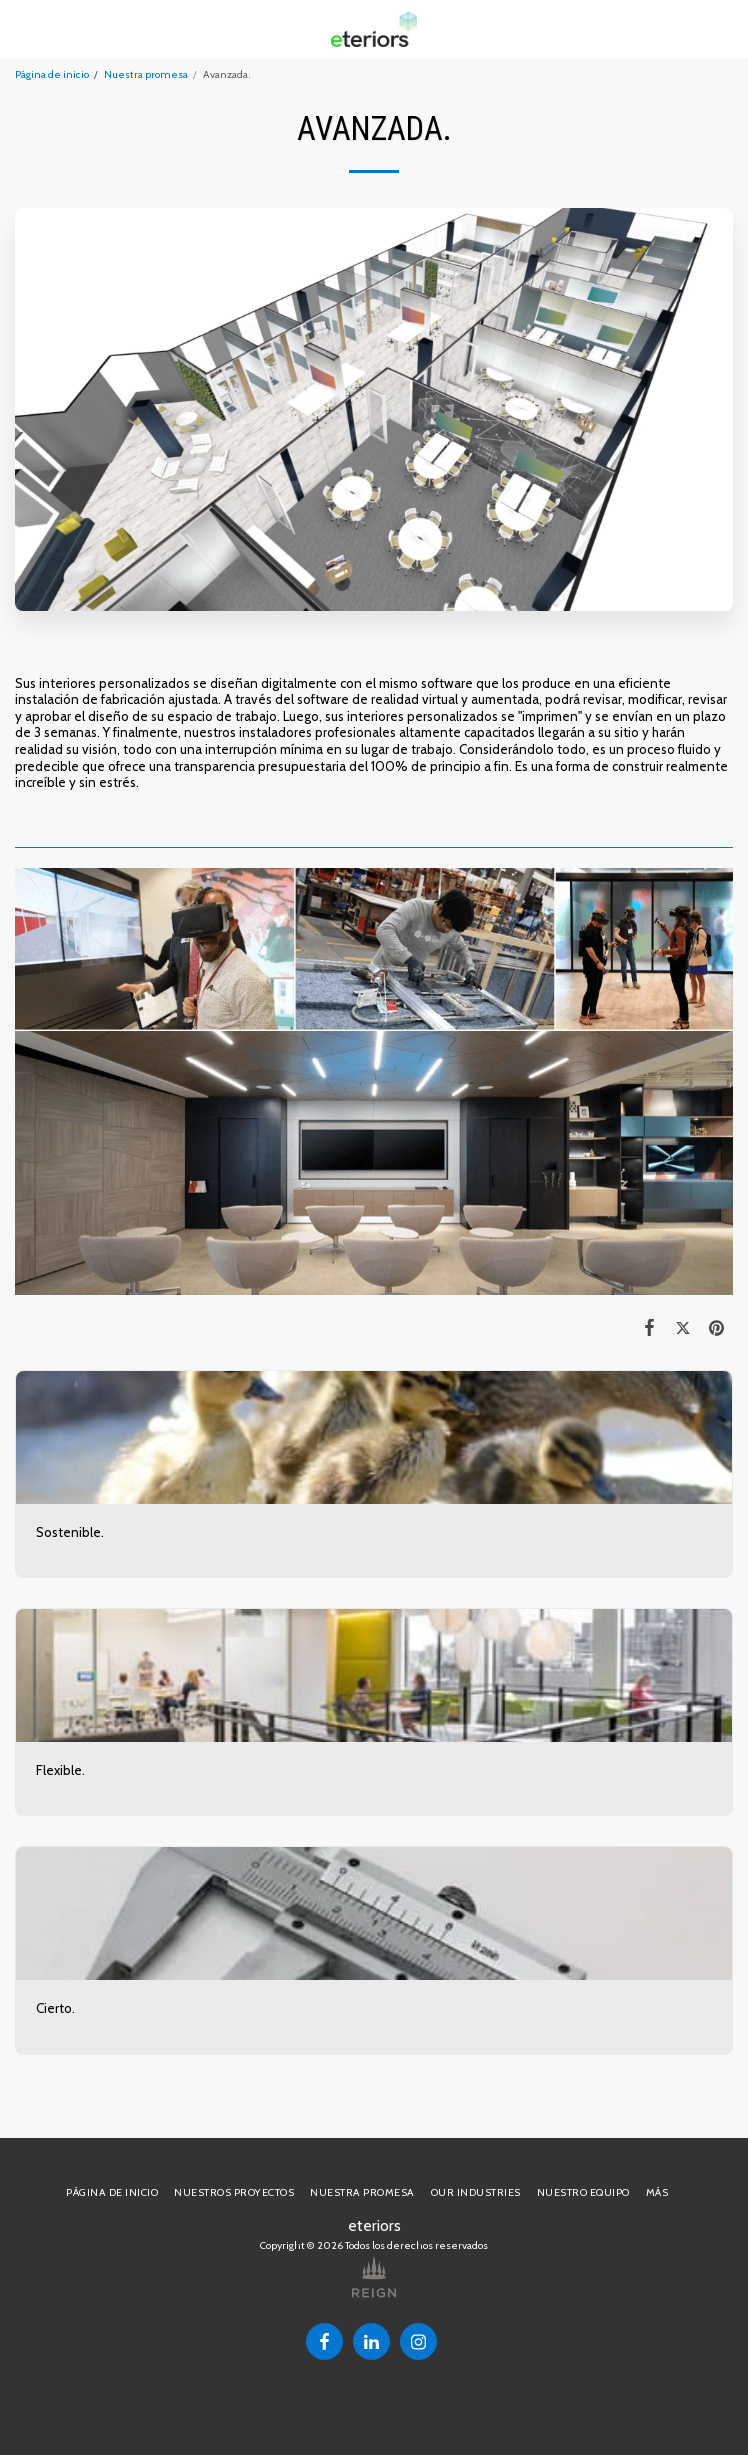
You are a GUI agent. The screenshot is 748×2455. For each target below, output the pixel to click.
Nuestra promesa (146, 74)
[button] (22, 29)
